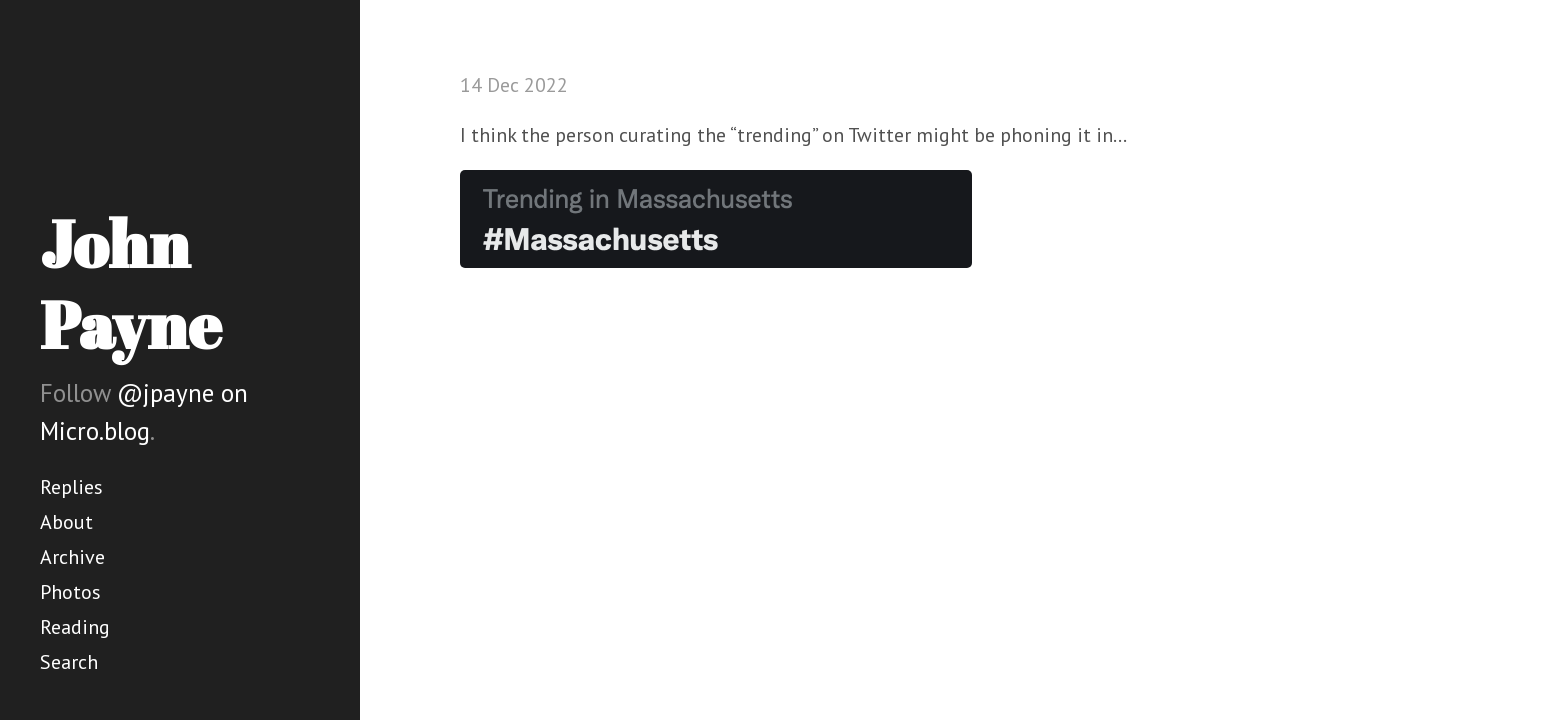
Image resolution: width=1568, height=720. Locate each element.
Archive (72, 557)
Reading (75, 627)
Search (69, 662)
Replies (71, 487)
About (66, 522)
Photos (70, 592)
